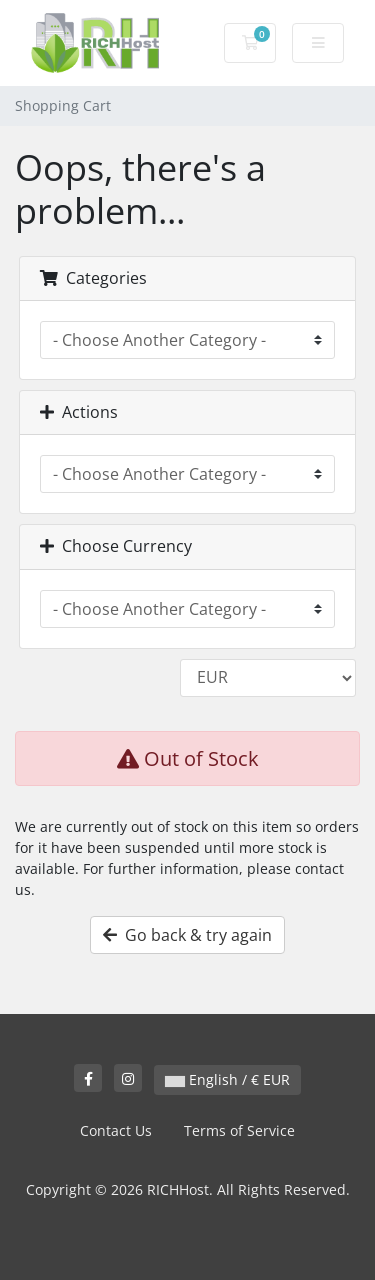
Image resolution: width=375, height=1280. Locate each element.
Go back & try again (187, 935)
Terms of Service (239, 1130)
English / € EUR (227, 1079)
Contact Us (116, 1130)
